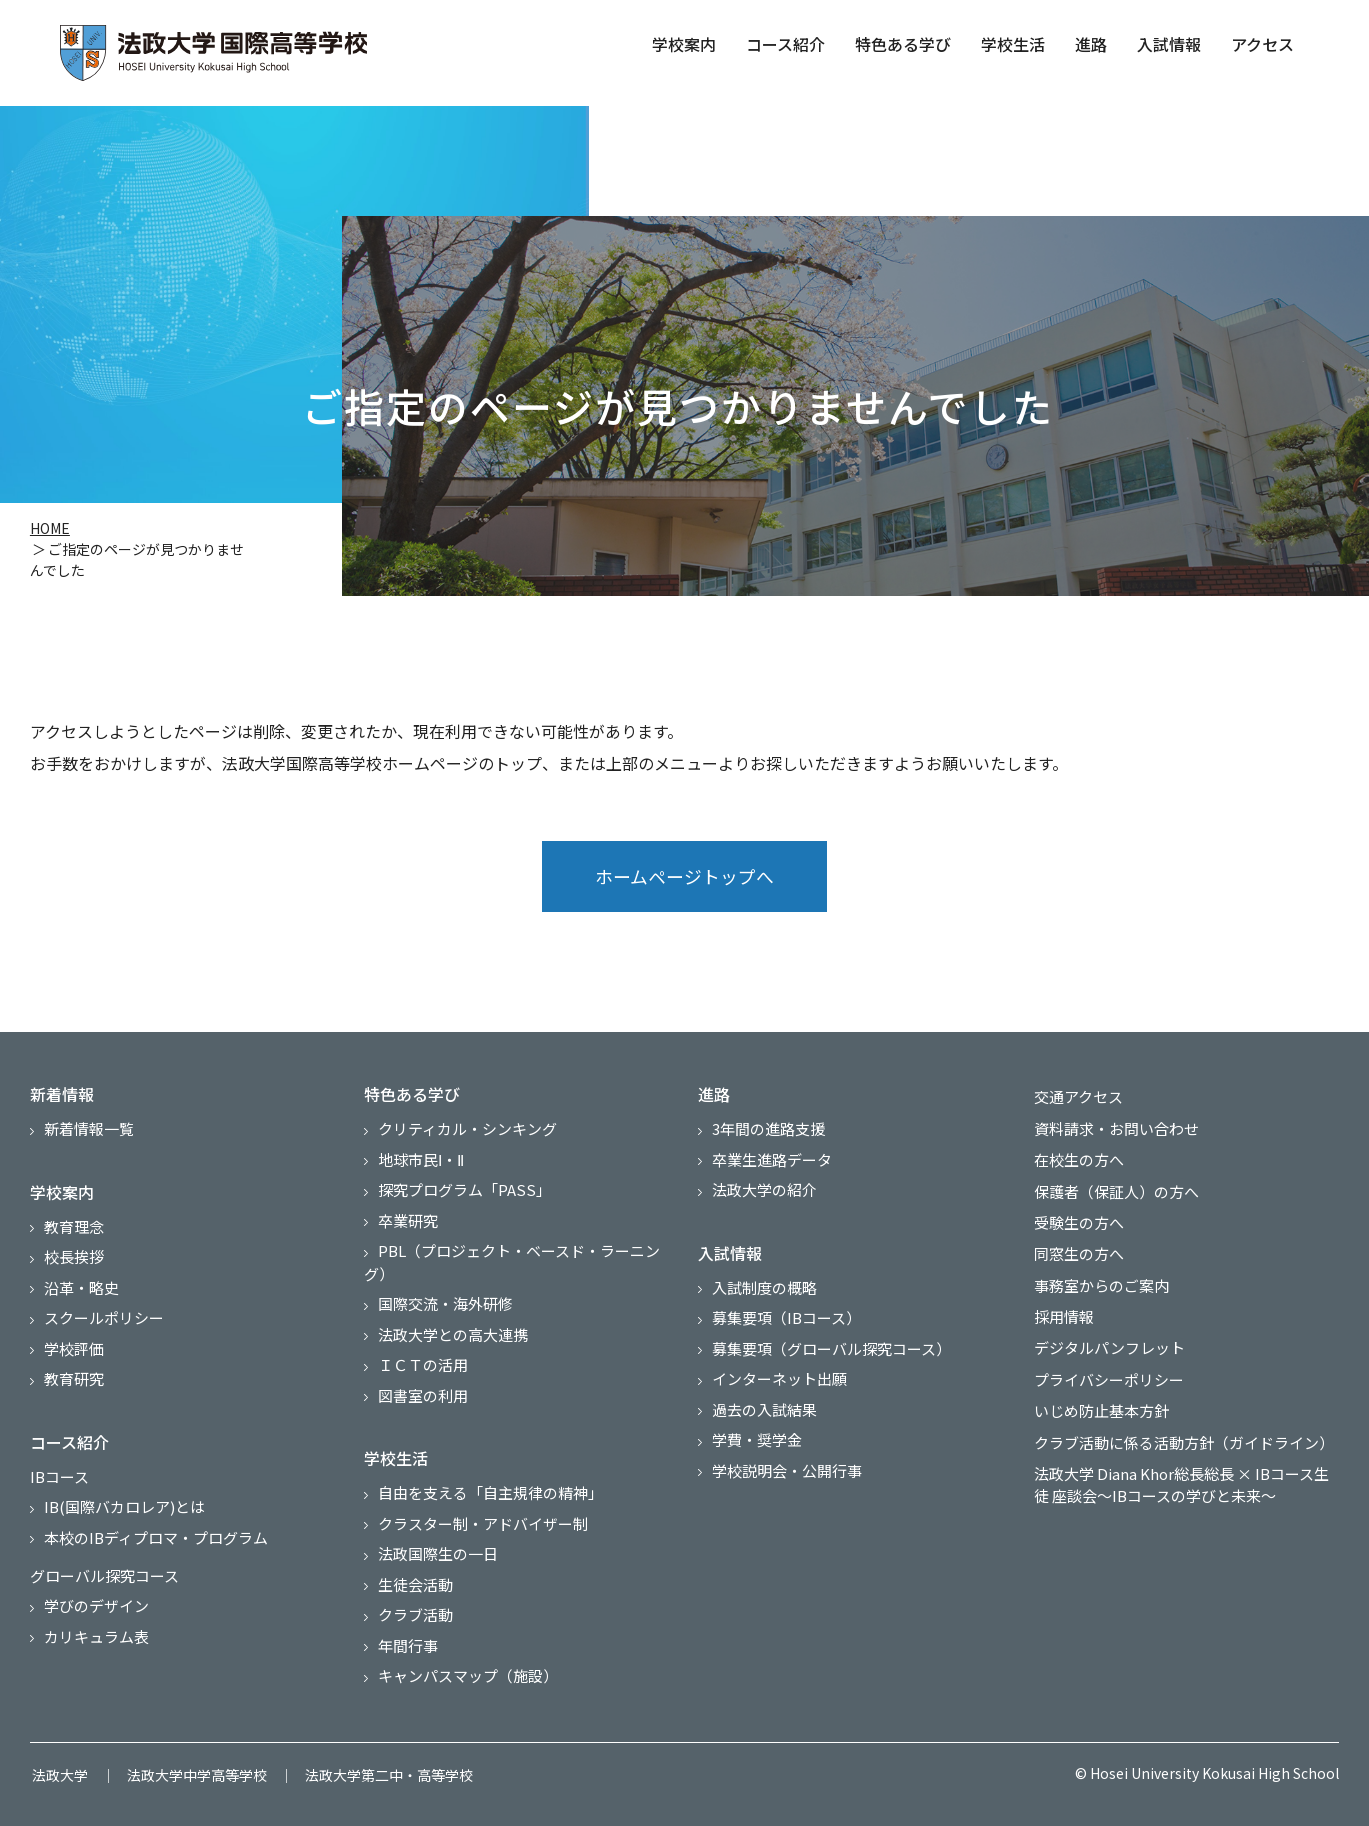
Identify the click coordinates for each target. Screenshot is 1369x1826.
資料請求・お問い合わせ (1114, 1129)
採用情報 (1062, 1312)
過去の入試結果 (764, 1411)
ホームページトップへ (684, 878)
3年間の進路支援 (768, 1131)
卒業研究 (408, 1222)
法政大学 (58, 1775)
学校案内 (684, 44)
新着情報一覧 (89, 1131)
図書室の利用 (423, 1397)
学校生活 (1013, 44)
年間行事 (408, 1647)
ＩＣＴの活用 (423, 1367)
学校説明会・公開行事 (787, 1472)
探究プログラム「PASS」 (464, 1192)
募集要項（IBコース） (786, 1320)
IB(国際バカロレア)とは (124, 1509)
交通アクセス (1076, 1099)
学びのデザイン (96, 1608)
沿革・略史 (81, 1289)
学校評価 (74, 1350)
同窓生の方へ (1077, 1251)
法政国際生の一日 (438, 1556)
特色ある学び (903, 44)
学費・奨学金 (757, 1442)
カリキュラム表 (96, 1638)
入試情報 (1169, 44)
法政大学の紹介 (764, 1192)
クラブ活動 (415, 1617)
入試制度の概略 (764, 1289)
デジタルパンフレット (1107, 1343)
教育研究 (74, 1381)
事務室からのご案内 (1099, 1282)
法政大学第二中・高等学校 (378, 1775)
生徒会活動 (415, 1586)
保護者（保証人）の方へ (1114, 1190)
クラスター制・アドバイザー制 (483, 1525)
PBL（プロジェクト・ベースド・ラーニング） (512, 1265)
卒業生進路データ (772, 1161)
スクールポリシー (104, 1320)
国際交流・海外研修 (445, 1306)
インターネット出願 (779, 1381)
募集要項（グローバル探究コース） (831, 1350)
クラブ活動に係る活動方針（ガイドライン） (1182, 1434)
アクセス (1262, 44)
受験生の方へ (1077, 1221)
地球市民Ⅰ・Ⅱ (421, 1161)
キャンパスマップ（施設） (468, 1678)
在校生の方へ (1077, 1160)
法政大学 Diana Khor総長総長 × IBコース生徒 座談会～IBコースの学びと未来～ (1179, 1477)
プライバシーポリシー (1107, 1373)
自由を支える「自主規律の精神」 (490, 1495)
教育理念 (74, 1228)
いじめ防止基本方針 (1099, 1404)
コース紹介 (785, 44)
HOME (50, 529)
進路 (1091, 44)
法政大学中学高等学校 (190, 1775)
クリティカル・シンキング (467, 1131)
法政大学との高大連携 (453, 1336)
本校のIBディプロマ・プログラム (156, 1539)
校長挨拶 (74, 1259)
